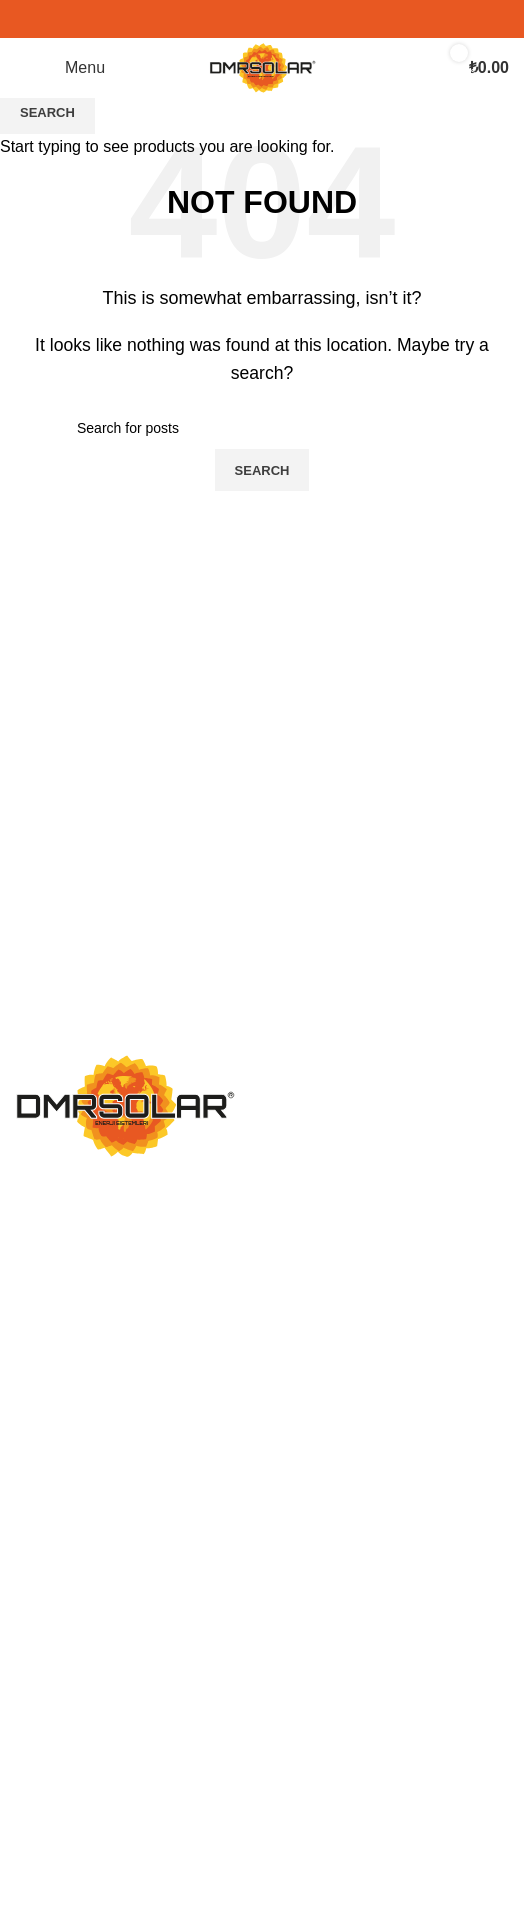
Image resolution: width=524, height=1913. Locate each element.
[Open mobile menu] (60, 68)
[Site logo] (262, 66)
